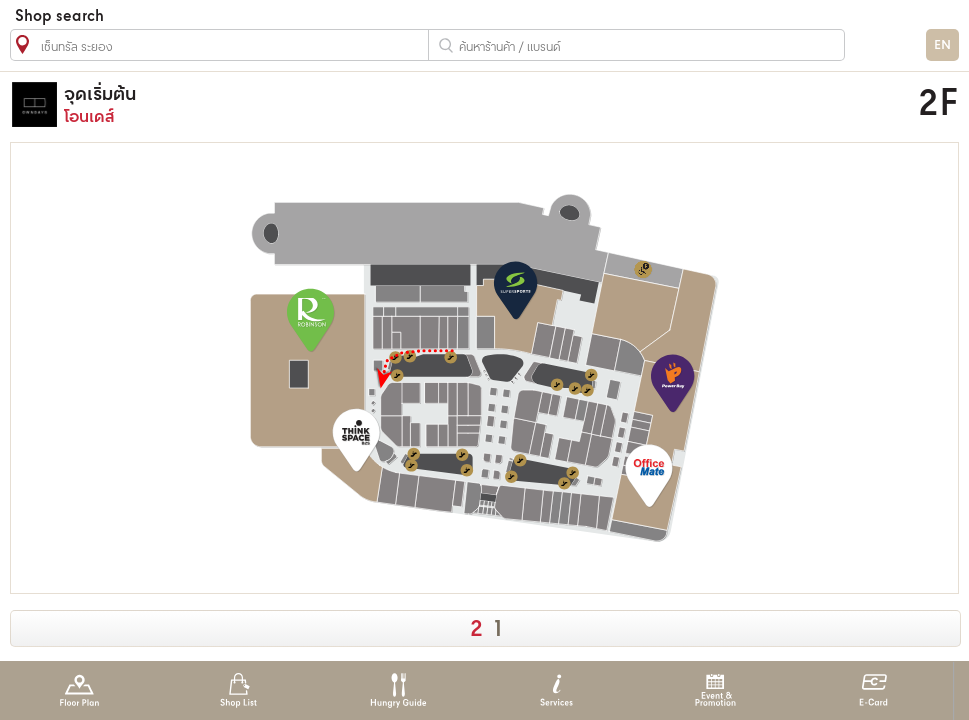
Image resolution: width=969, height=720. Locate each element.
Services (556, 690)
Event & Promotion (715, 690)
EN (942, 45)
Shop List (238, 690)
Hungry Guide (397, 690)
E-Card (873, 690)
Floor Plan (79, 690)
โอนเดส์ (372, 104)
